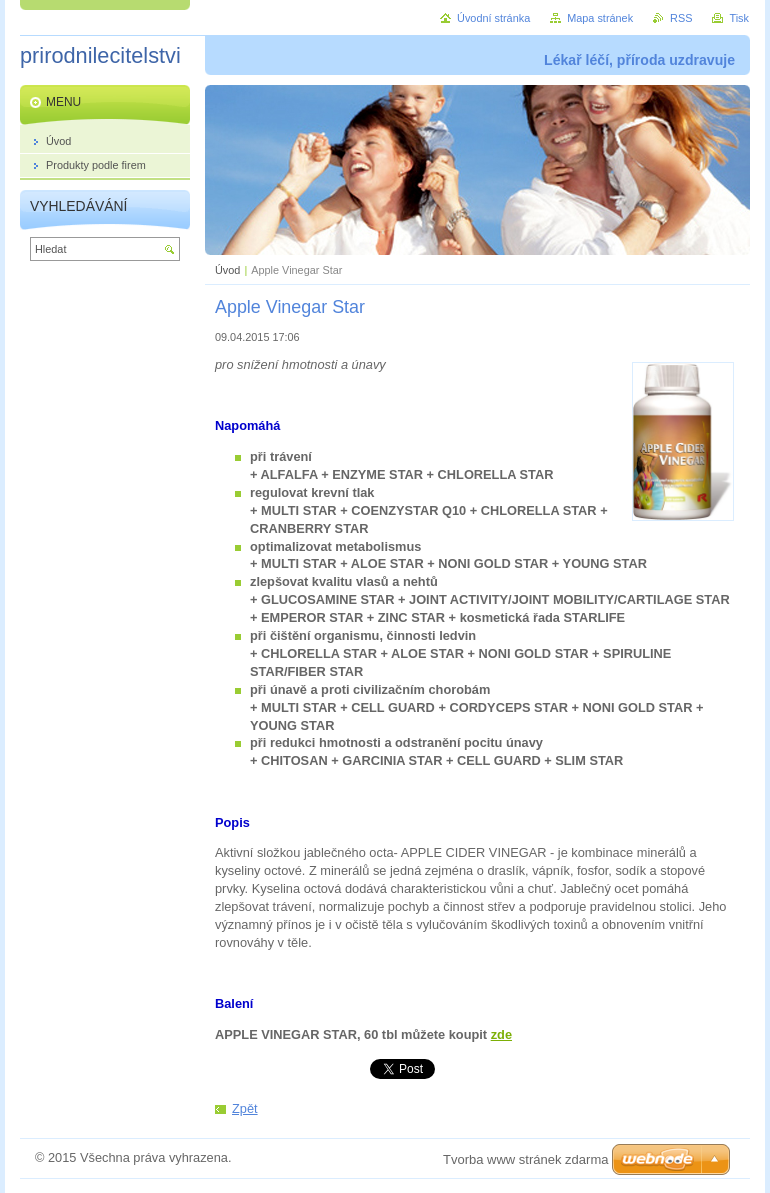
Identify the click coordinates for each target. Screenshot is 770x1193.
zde (501, 1034)
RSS (681, 18)
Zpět (245, 1108)
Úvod (227, 270)
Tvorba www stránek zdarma (525, 1159)
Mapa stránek (600, 18)
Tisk (739, 18)
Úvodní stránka (493, 18)
